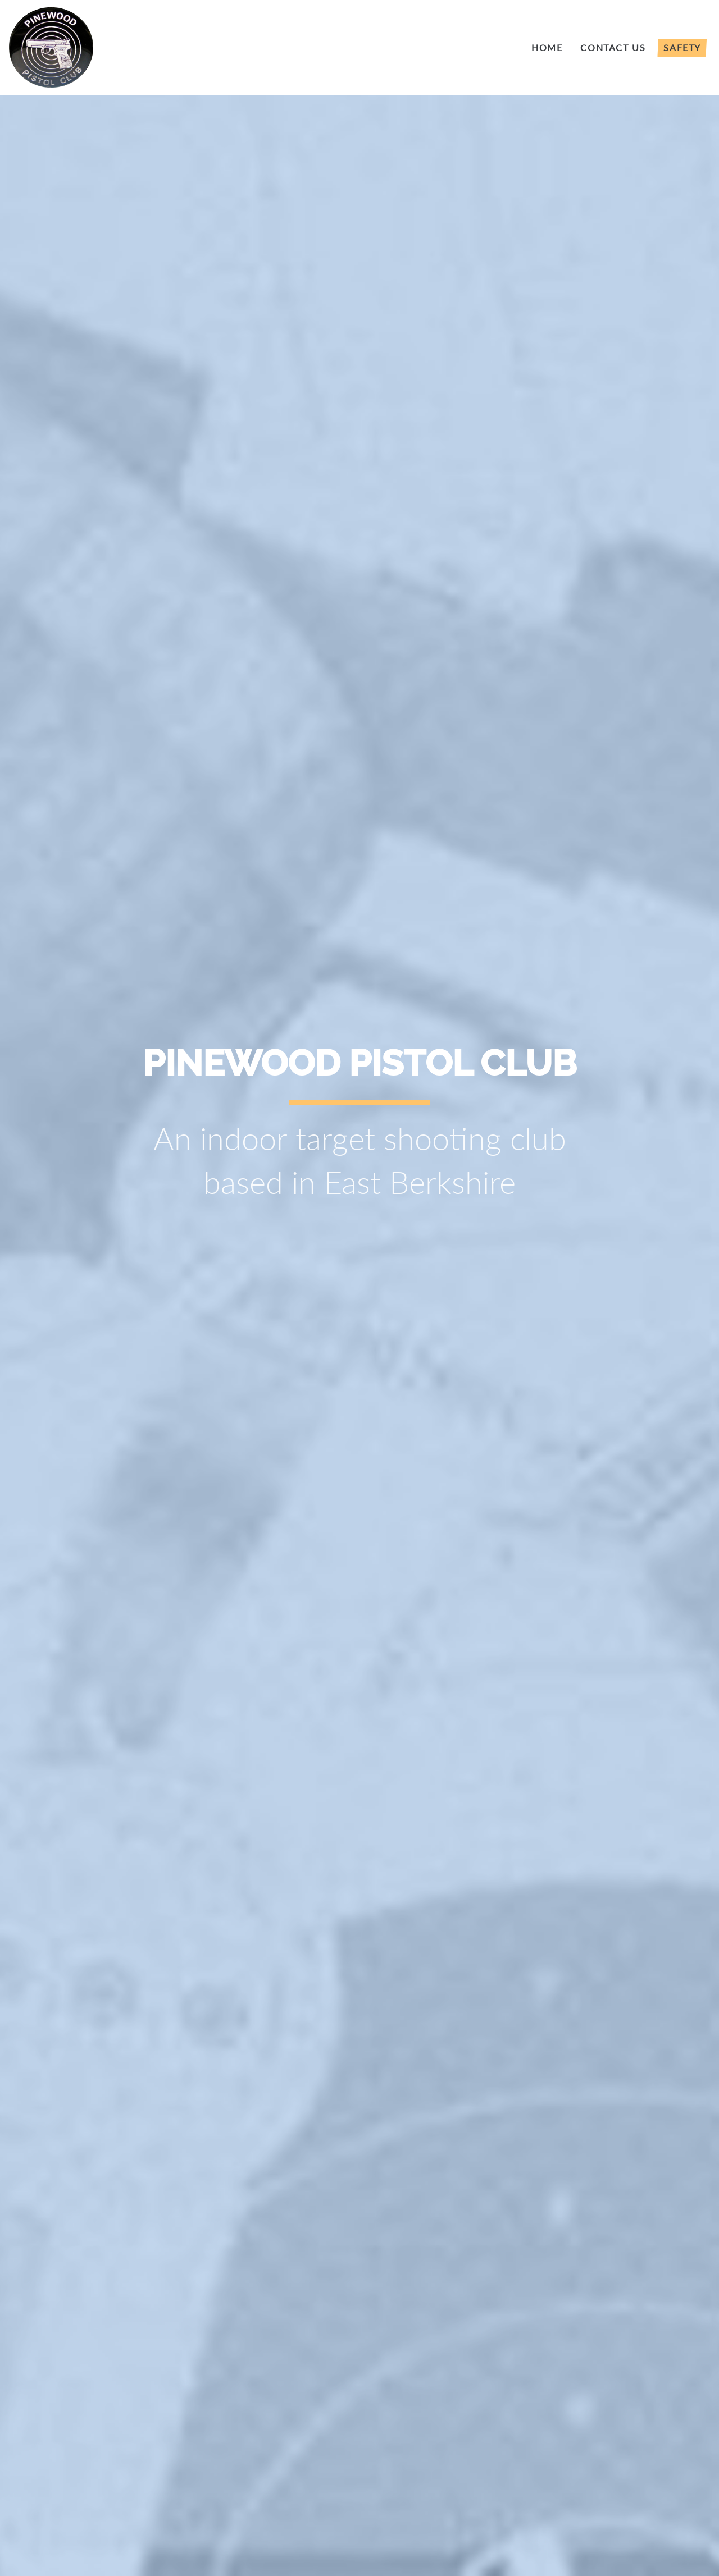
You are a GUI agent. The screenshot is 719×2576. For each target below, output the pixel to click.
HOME (546, 47)
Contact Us (612, 47)
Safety (682, 47)
